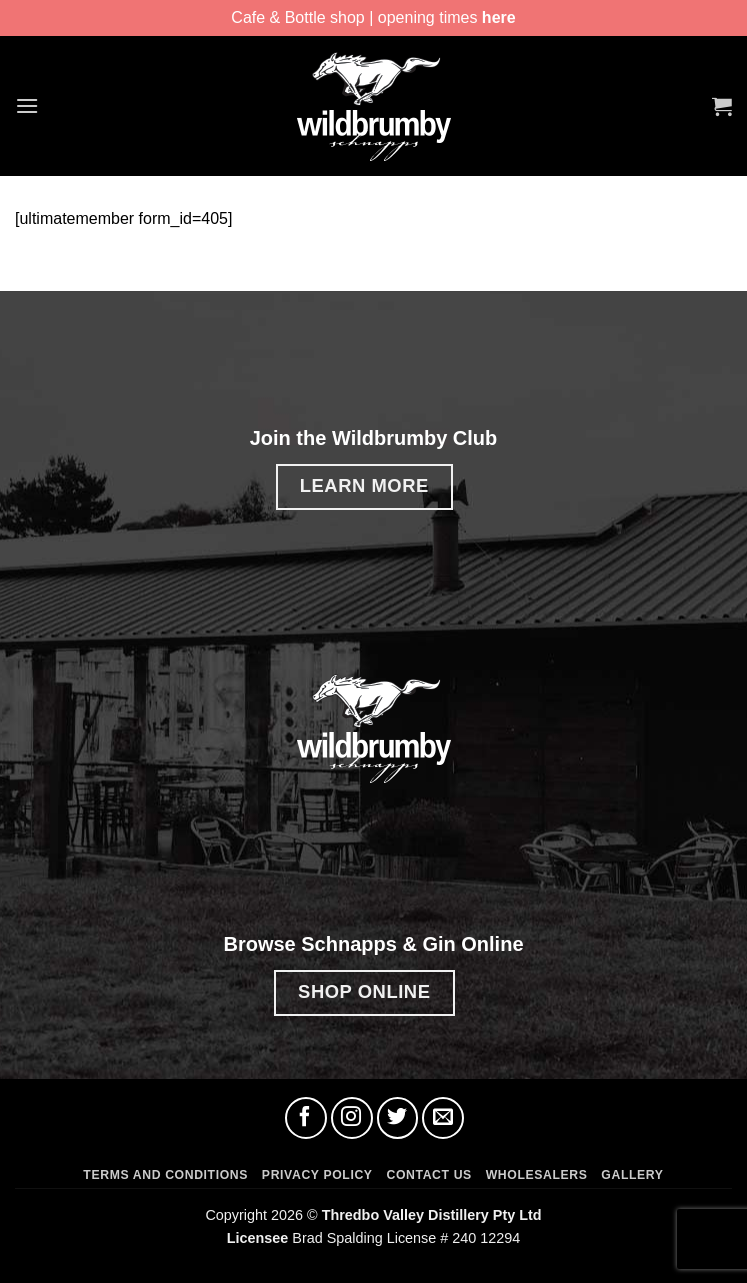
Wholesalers (537, 1175)
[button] (27, 105)
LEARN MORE (364, 485)
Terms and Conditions (165, 1175)
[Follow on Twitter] (398, 1118)
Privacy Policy (317, 1175)
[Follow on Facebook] (306, 1118)
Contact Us (428, 1175)
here (499, 17)
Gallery (632, 1175)
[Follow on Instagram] (352, 1118)
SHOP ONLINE (364, 991)
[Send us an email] (443, 1118)
